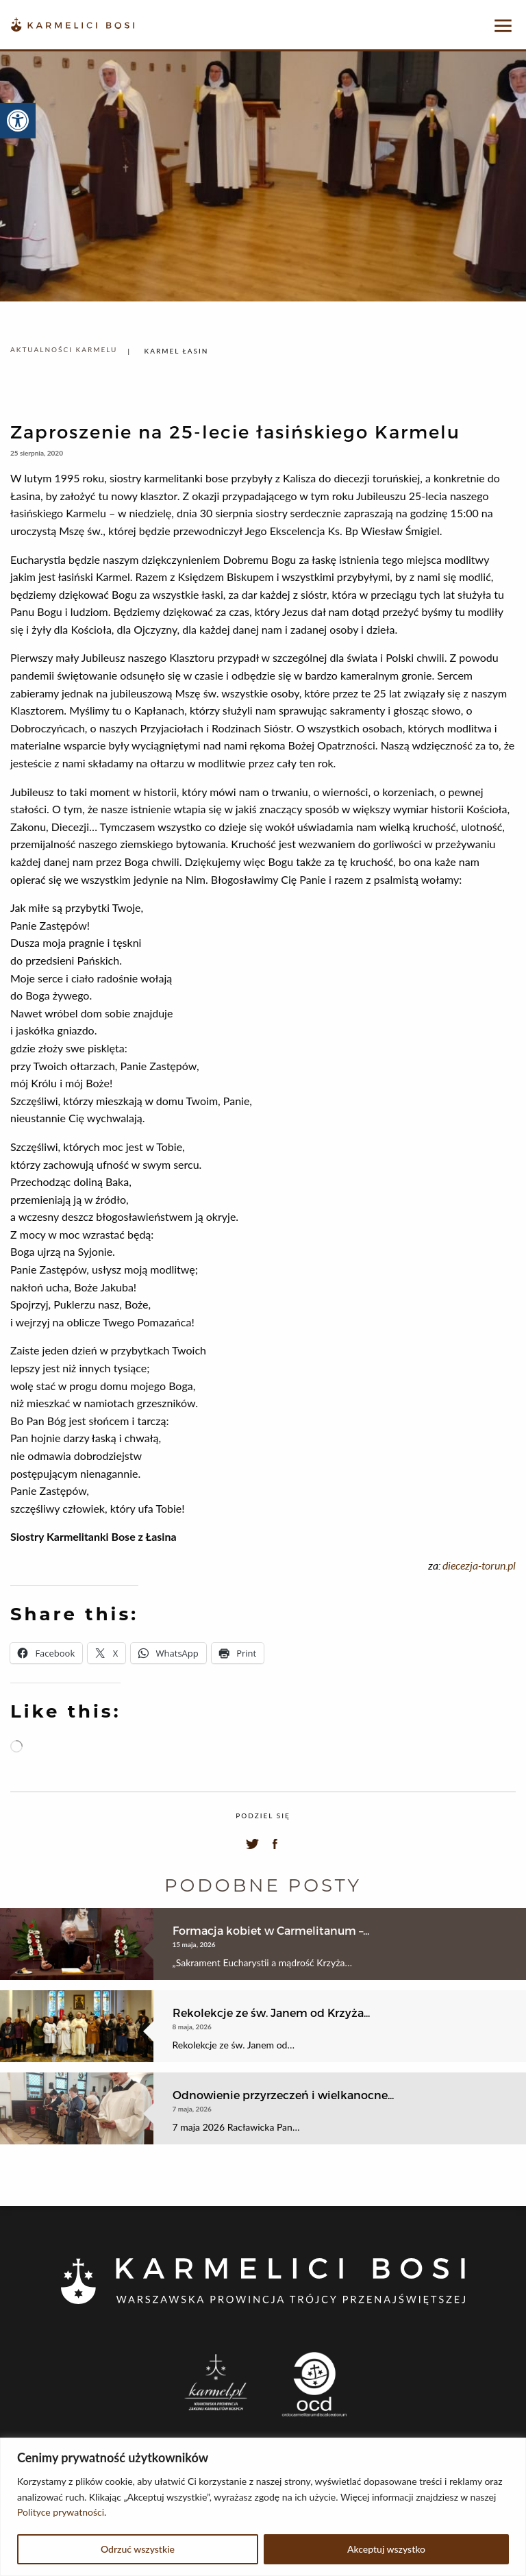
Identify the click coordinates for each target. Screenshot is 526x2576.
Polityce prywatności (60, 2512)
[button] (18, 120)
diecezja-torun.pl (479, 1565)
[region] (263, 2507)
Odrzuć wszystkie (138, 2549)
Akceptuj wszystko (386, 2549)
